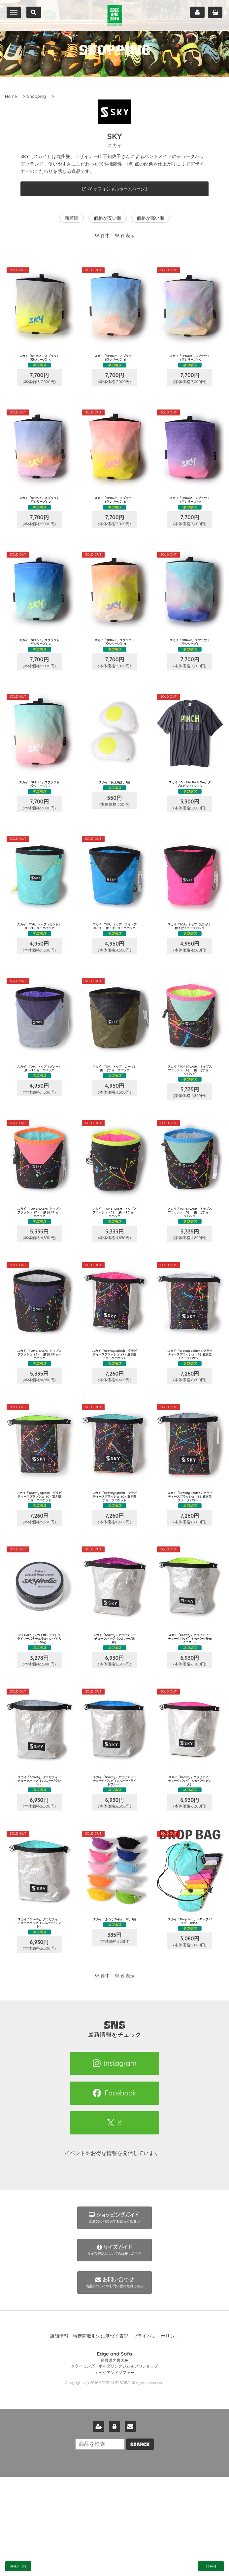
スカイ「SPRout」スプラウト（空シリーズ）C (190, 359)
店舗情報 (59, 2435)
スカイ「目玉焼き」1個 (114, 807)
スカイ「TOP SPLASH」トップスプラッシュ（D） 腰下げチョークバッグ (190, 1265)
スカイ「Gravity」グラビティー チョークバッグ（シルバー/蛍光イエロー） (189, 1717)
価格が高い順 (150, 218)
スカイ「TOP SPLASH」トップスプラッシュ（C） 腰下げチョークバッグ (114, 1265)
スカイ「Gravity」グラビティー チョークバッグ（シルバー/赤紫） (114, 1714)
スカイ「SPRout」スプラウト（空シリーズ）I (190, 659)
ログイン (114, 2525)
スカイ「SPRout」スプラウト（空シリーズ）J (39, 810)
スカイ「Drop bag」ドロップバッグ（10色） (190, 2013)
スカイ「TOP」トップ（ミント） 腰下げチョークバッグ (39, 963)
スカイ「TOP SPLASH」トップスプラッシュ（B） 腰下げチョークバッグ (39, 1265)
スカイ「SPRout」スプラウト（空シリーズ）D (39, 509)
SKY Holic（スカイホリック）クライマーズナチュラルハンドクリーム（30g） (39, 1717)
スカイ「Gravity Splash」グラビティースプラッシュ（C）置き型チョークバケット (39, 1566)
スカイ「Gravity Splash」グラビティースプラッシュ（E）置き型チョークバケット (190, 1566)
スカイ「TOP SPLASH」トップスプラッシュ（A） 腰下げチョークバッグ (190, 1115)
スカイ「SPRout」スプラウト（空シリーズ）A (39, 359)
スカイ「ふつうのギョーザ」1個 (114, 2013)
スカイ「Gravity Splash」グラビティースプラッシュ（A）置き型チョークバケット (114, 1416)
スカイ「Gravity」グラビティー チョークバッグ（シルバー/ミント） (39, 2015)
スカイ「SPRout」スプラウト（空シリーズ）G (39, 659)
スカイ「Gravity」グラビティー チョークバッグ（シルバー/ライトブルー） (114, 1867)
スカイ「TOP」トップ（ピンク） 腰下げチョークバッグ (190, 963)
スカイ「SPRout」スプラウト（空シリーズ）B (114, 359)
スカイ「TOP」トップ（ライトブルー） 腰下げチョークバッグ (114, 963)
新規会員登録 (98, 2525)
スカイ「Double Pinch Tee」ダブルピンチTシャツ (190, 812)
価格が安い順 (107, 218)
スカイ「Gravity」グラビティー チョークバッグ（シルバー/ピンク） (189, 1865)
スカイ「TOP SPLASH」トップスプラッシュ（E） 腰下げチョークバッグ (39, 1416)
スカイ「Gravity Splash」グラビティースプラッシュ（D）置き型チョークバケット (114, 1566)
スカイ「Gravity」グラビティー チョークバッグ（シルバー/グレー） (39, 1865)
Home (11, 96)
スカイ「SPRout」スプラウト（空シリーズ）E (115, 509)
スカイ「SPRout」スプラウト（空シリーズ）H (114, 659)
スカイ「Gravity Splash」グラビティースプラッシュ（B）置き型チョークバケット (190, 1416)
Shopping (36, 96)
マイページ (197, 12)
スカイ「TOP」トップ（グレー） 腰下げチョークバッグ (39, 1113)
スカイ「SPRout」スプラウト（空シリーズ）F (190, 509)
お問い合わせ (130, 2525)
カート (215, 12)
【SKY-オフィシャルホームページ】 (114, 188)
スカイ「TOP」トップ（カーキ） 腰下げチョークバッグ (114, 1113)
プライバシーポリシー (156, 2435)
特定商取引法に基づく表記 (100, 2435)
